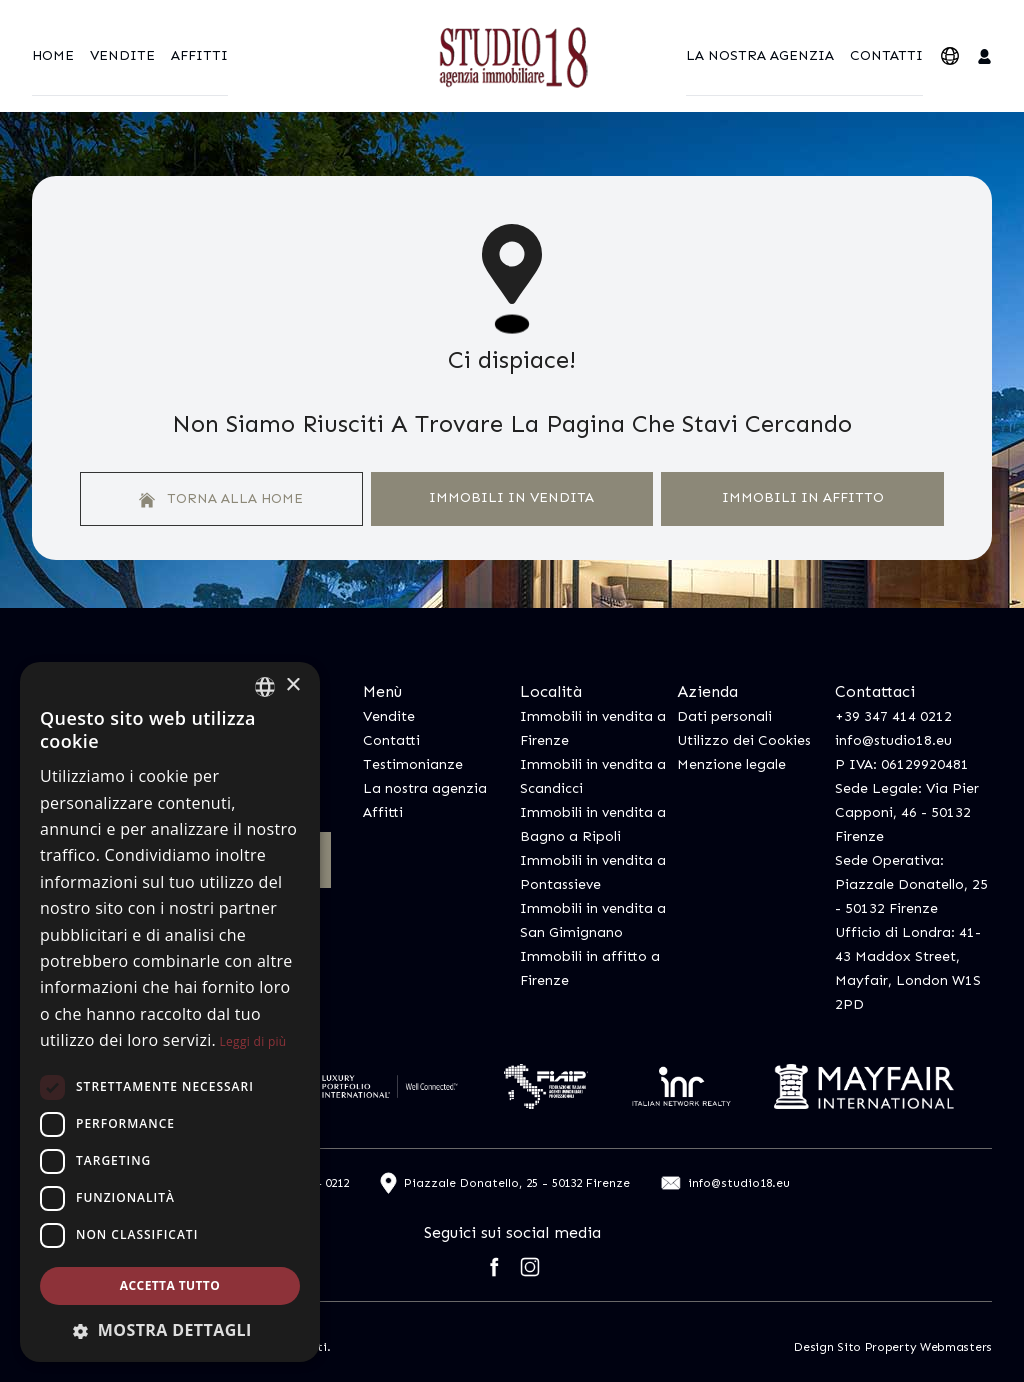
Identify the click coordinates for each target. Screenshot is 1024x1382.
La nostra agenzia (760, 55)
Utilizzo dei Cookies (744, 740)
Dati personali (724, 716)
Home (53, 55)
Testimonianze (413, 764)
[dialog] (170, 1012)
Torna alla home (221, 499)
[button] (170, 1330)
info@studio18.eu (893, 740)
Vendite (122, 55)
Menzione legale (731, 764)
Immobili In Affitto (803, 497)
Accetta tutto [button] (170, 1285)
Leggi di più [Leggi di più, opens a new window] (253, 1041)
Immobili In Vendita (511, 497)
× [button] (292, 685)
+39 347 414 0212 (893, 716)
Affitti (199, 55)
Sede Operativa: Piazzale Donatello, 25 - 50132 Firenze (911, 884)
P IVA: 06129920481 (902, 764)
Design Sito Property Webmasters (893, 1347)
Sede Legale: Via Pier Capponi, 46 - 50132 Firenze (907, 812)
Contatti (886, 55)
